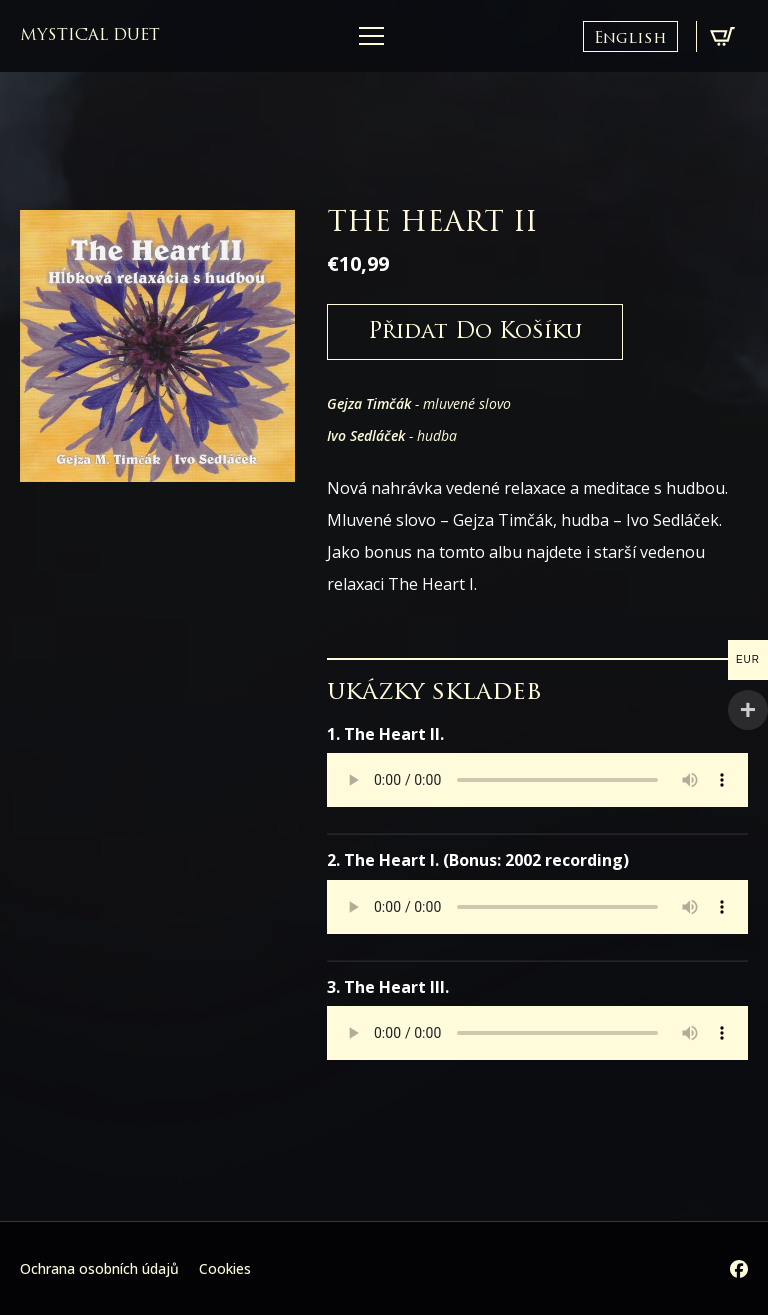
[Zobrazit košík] (722, 36)
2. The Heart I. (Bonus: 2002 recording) (478, 860)
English (630, 39)
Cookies (225, 1268)
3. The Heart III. (388, 987)
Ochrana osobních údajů (99, 1268)
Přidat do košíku (475, 332)
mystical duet (90, 36)
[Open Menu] (371, 36)
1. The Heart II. (385, 734)
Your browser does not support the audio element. (537, 780)
